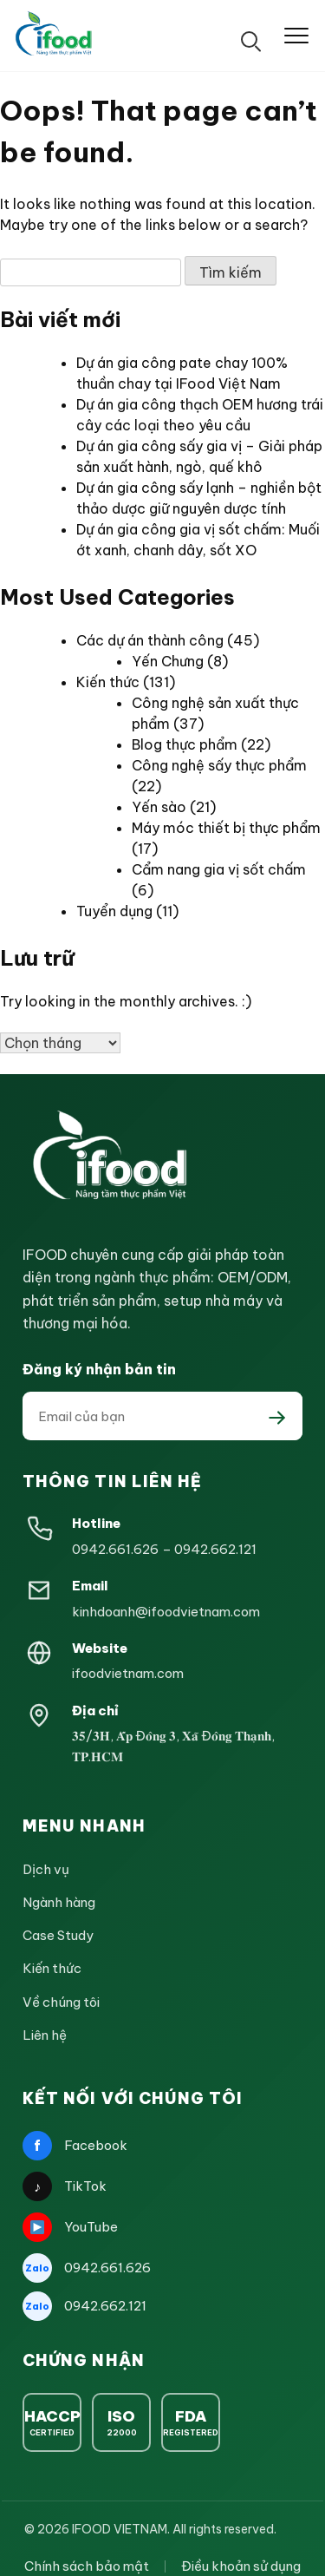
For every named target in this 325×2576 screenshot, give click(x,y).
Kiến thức (108, 682)
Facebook (75, 2145)
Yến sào (159, 807)
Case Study (58, 1935)
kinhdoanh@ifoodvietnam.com (166, 1611)
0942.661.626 (115, 1549)
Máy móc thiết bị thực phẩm (226, 827)
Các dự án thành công (150, 640)
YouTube (70, 2227)
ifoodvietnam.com (128, 1673)
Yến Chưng (168, 661)
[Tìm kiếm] (251, 35)
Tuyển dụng (114, 911)
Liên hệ (45, 2035)
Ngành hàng (59, 1902)
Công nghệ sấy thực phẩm (219, 765)
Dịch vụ (46, 1869)
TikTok (65, 2186)
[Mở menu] (296, 35)
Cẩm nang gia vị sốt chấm (219, 869)
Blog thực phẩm (184, 744)
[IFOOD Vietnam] (55, 35)
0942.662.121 (215, 1549)
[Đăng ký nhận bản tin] (277, 1416)
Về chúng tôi (61, 2002)
